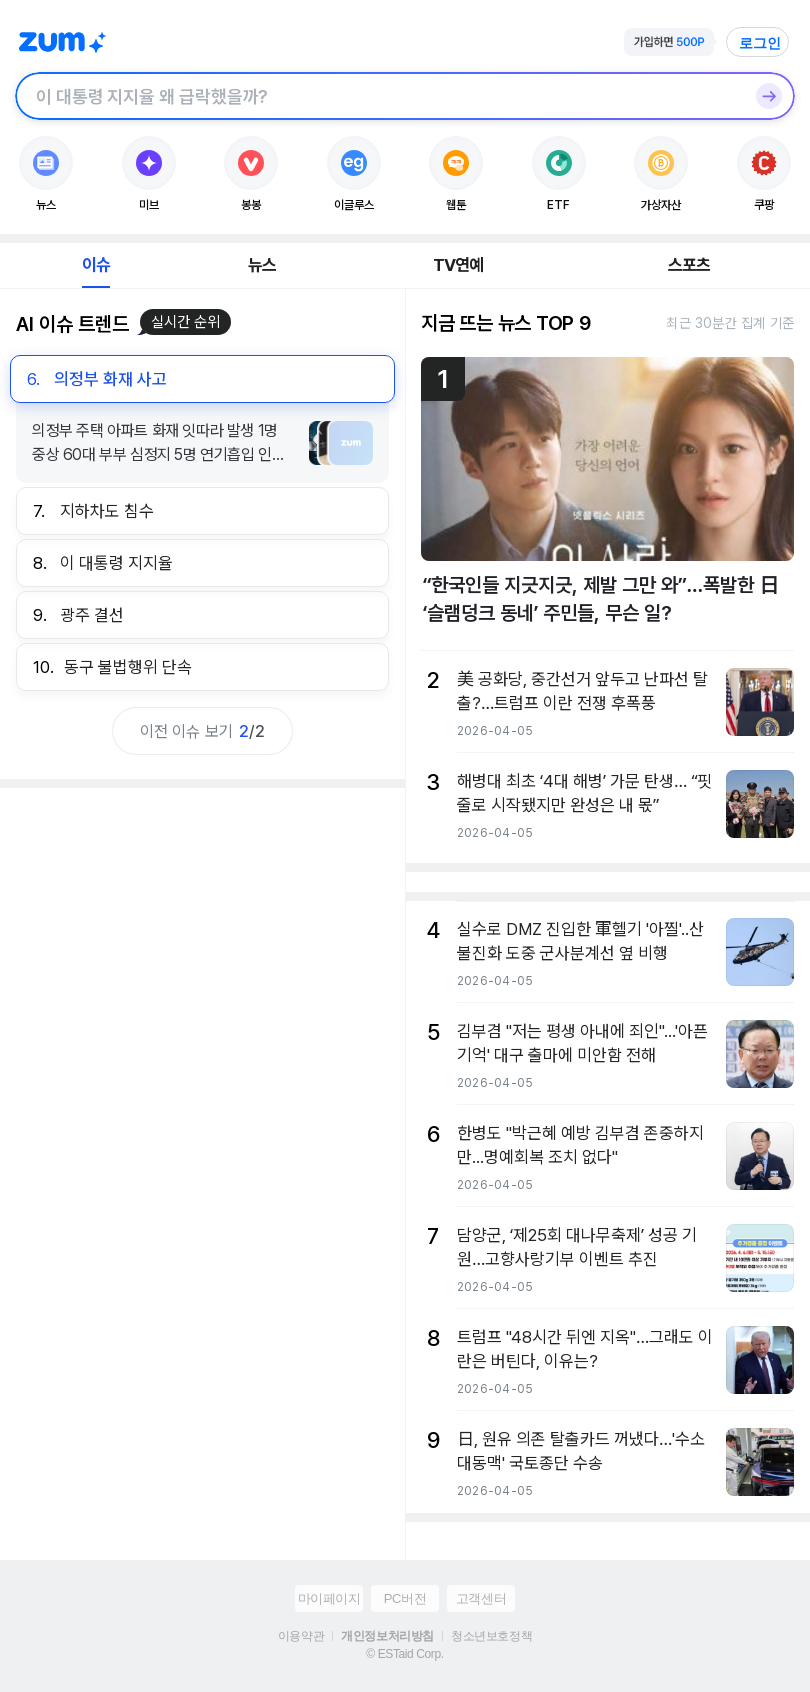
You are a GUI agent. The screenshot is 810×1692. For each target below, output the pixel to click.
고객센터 (481, 1598)
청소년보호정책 (491, 1636)
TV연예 (458, 265)
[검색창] (379, 96)
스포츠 (689, 265)
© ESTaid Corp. (404, 1654)
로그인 (760, 43)
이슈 (96, 265)
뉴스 (262, 265)
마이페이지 (329, 1598)
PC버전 (405, 1598)
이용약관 (301, 1636)
